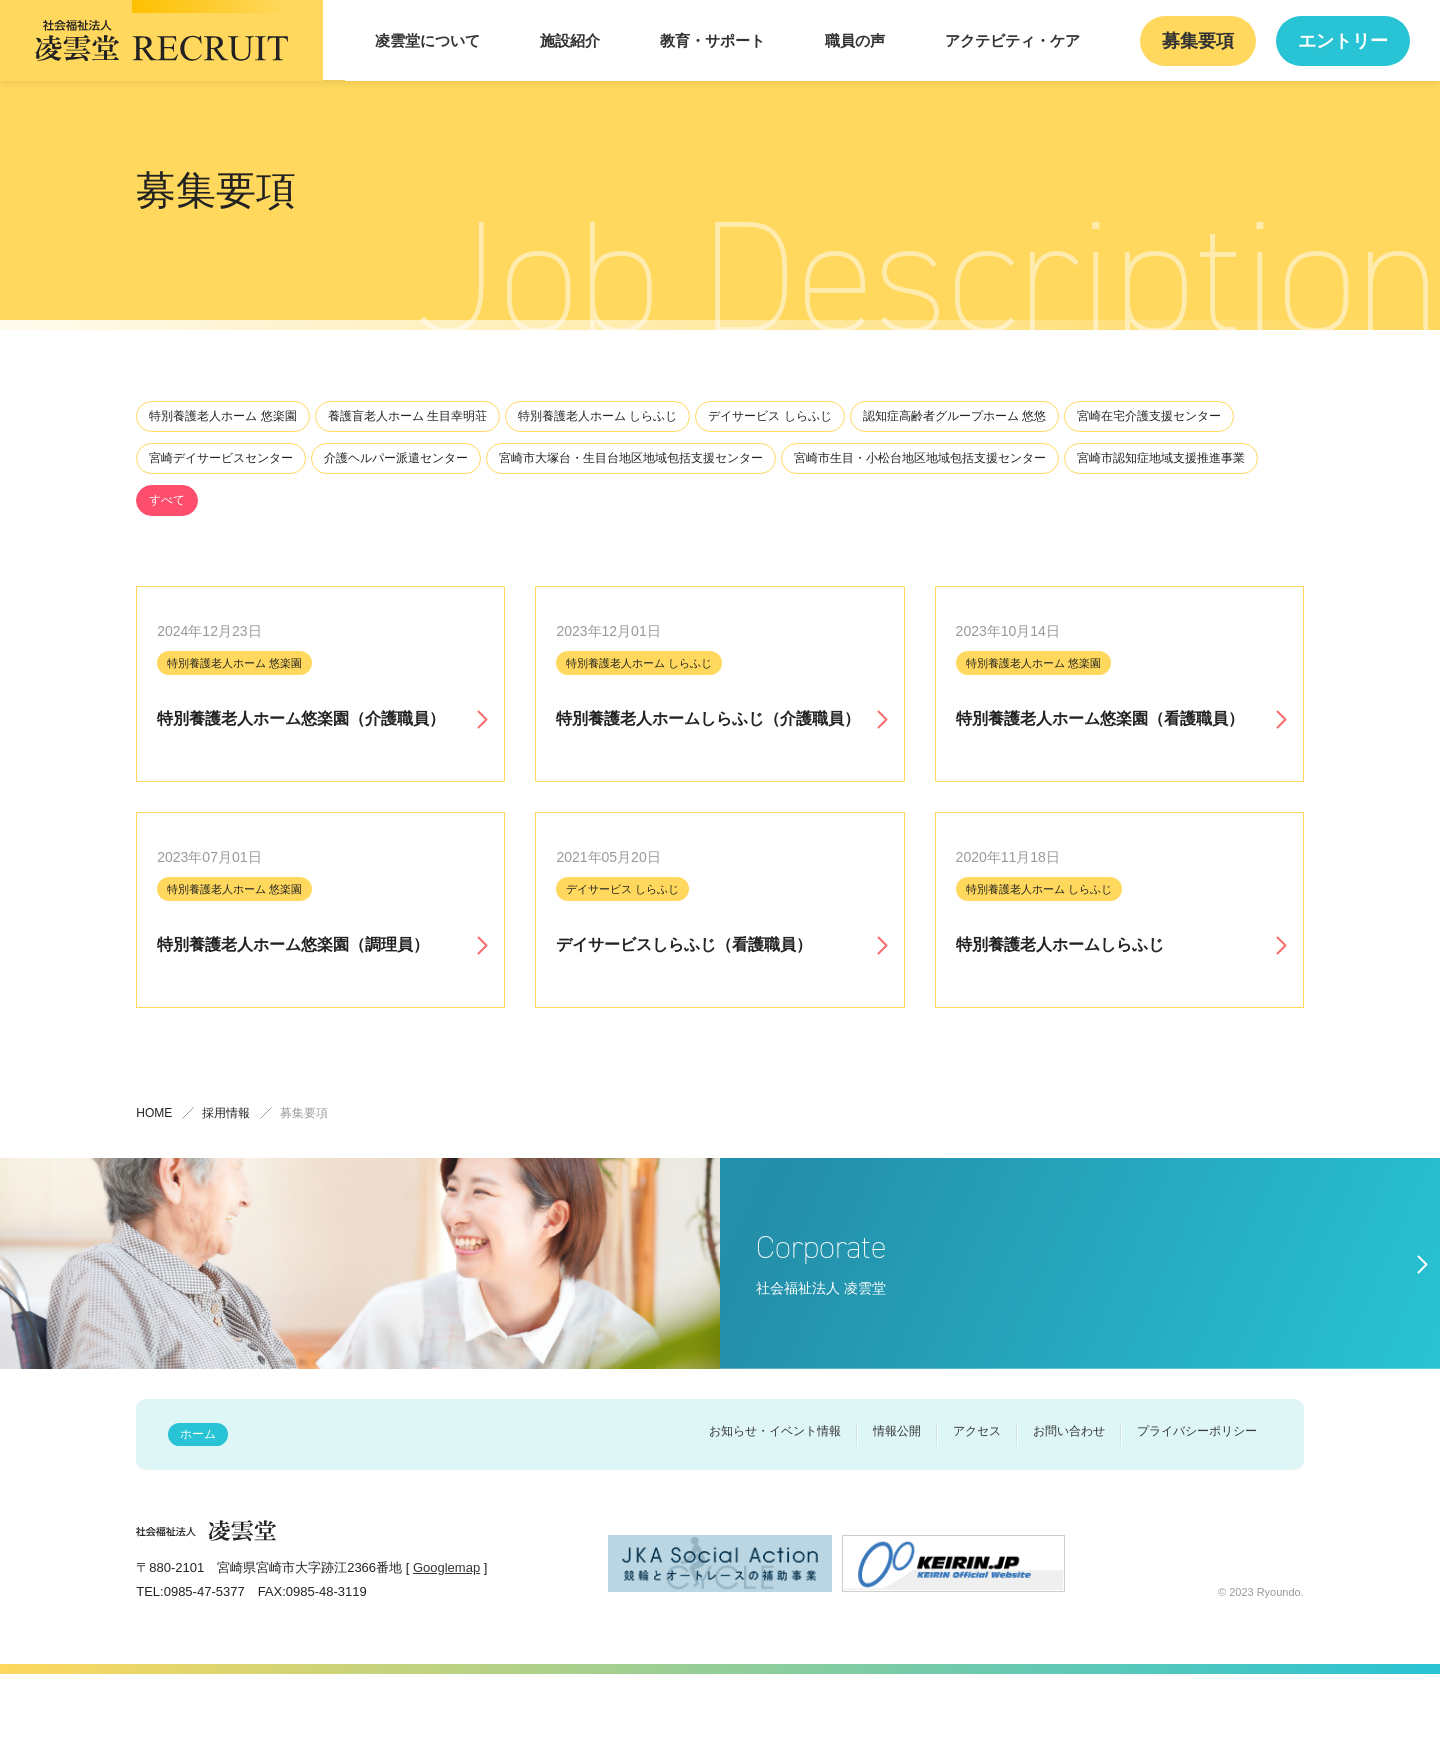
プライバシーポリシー (1197, 1494)
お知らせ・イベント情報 (775, 1494)
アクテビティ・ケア (1049, 40)
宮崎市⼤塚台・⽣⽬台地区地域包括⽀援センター (631, 458)
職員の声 (911, 40)
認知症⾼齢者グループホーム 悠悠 (954, 416)
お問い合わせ (1069, 1494)
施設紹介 (665, 40)
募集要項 (1219, 40)
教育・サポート (788, 40)
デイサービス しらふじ (769, 416)
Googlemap (446, 1630)
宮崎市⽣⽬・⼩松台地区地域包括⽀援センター (920, 458)
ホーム (198, 1497)
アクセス (977, 1494)
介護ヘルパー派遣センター (396, 458)
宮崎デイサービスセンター (221, 458)
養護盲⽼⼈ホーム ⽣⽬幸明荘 (407, 416)
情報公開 (897, 1494)
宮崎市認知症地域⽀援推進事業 (1161, 458)
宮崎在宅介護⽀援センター (1149, 416)
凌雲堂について (541, 40)
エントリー (1350, 40)
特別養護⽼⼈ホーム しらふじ (597, 416)
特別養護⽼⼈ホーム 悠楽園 (222, 416)
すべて (167, 500)
